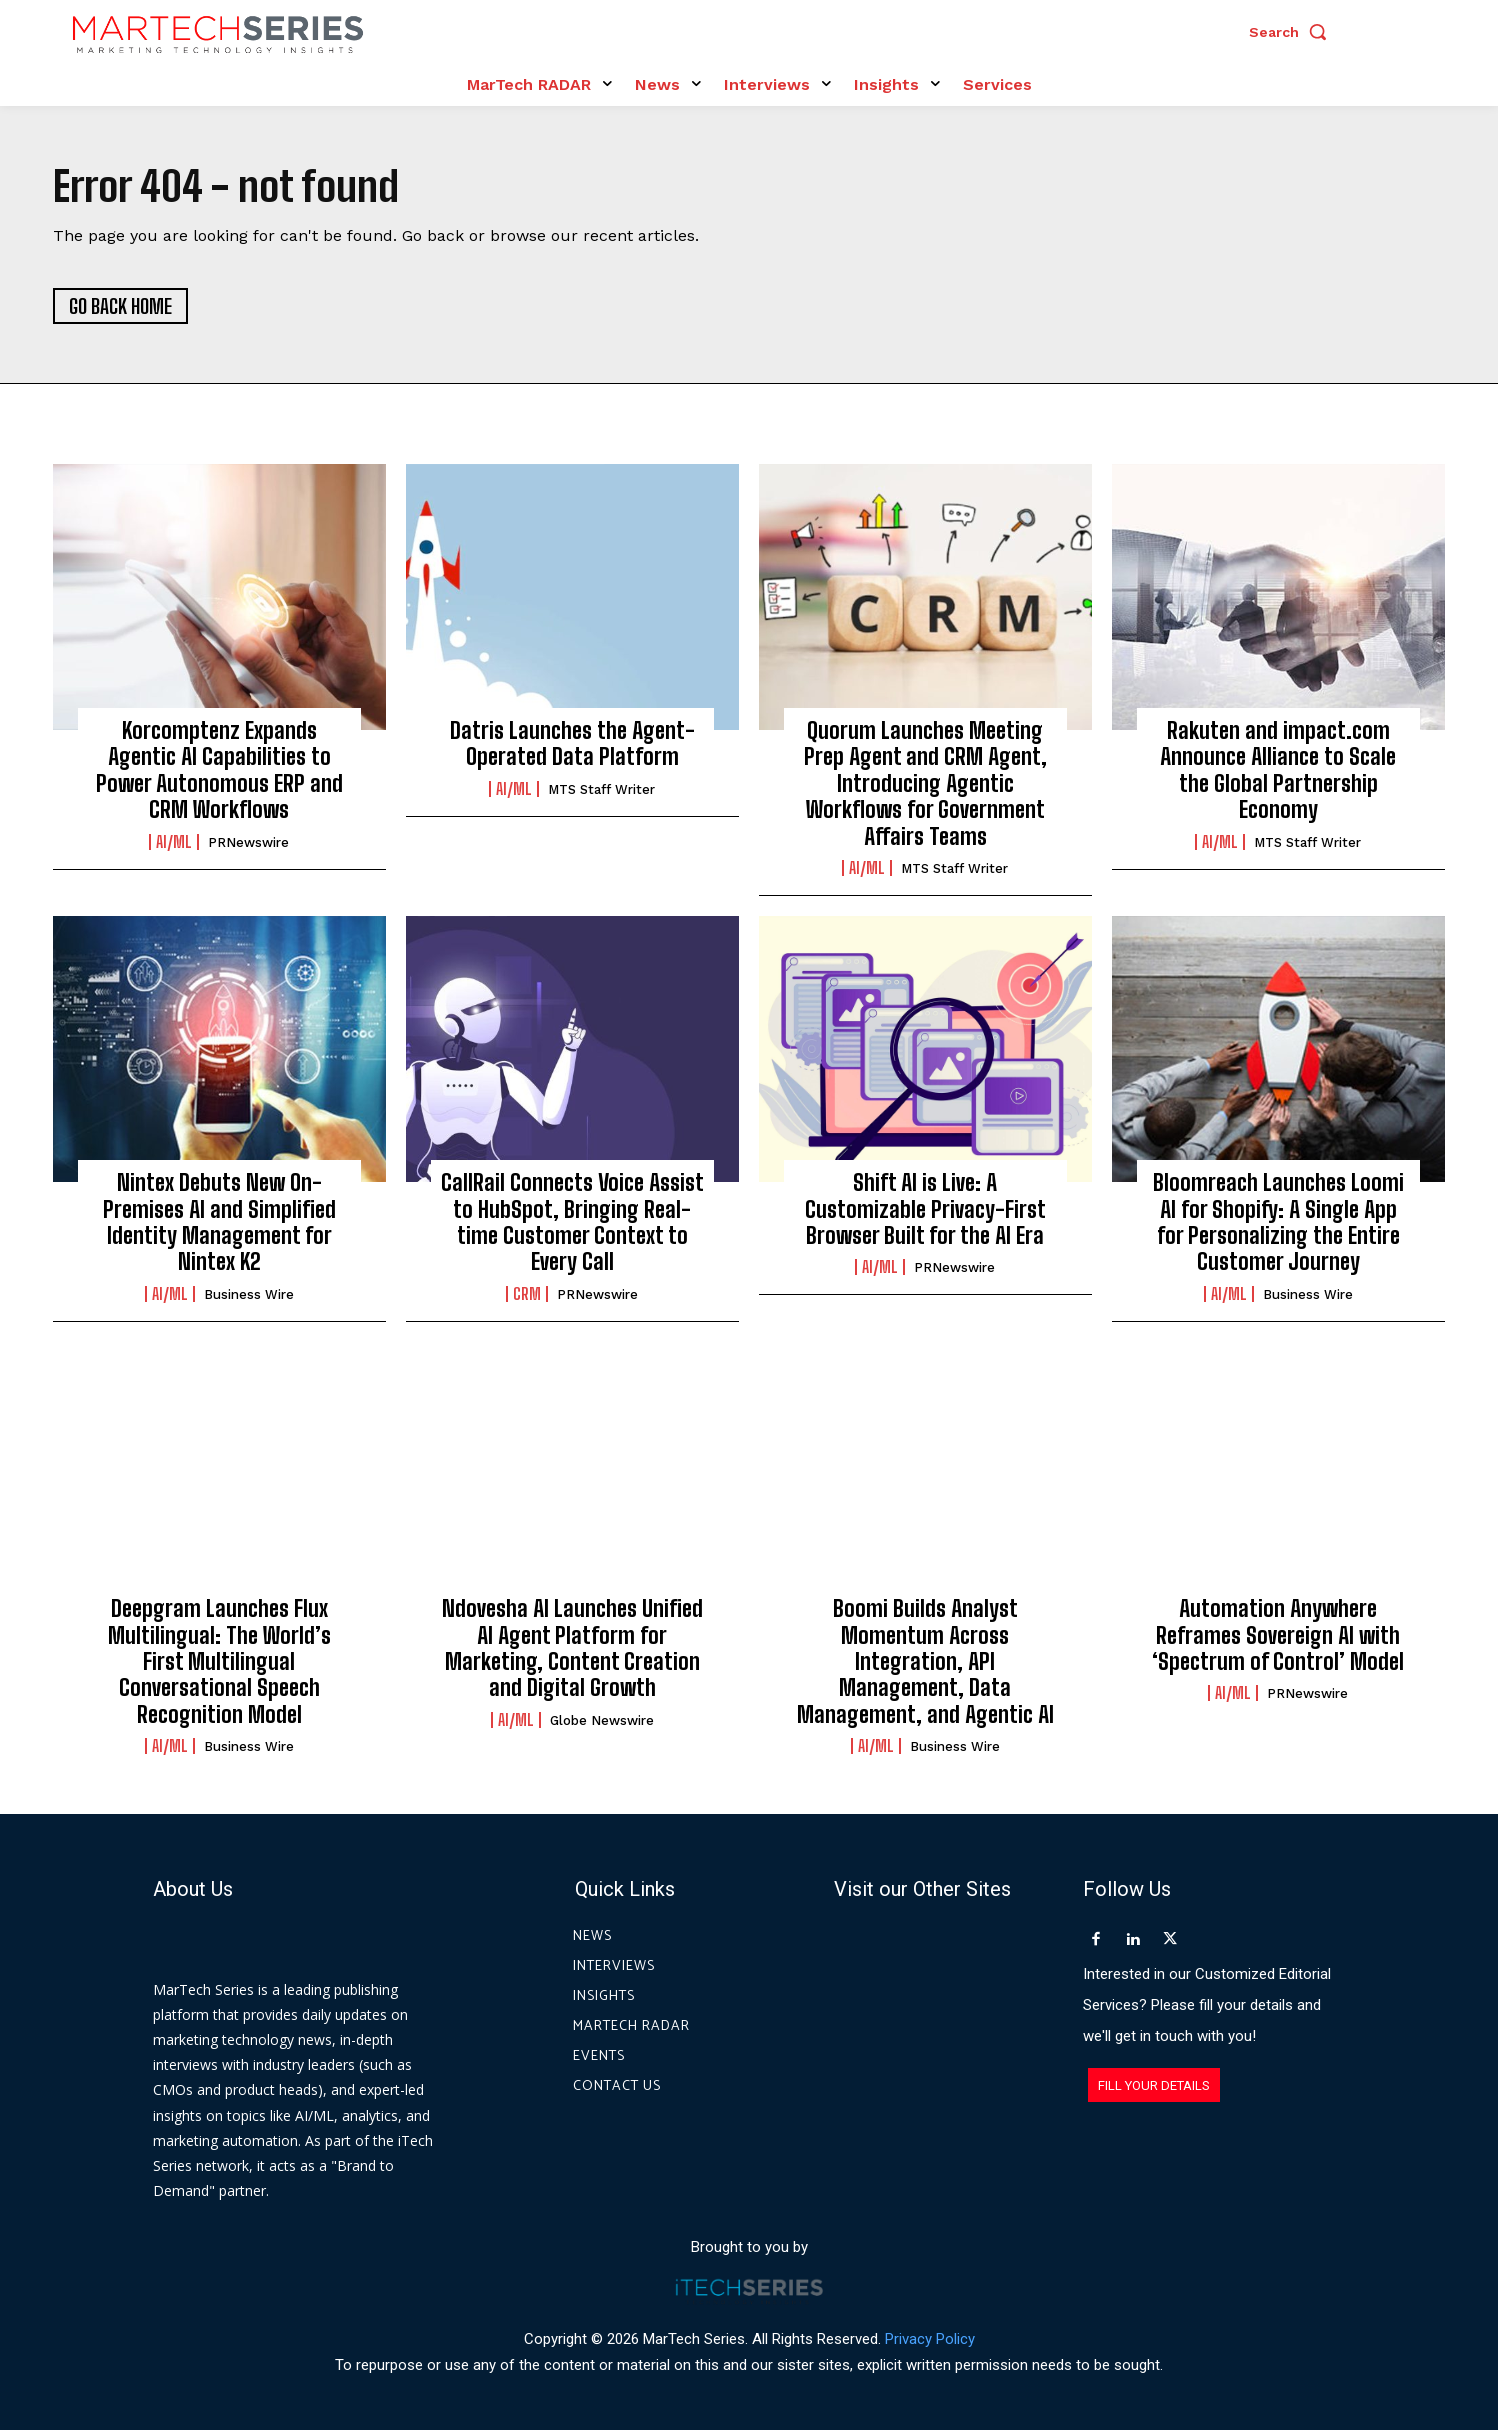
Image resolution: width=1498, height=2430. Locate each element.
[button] (1293, 32)
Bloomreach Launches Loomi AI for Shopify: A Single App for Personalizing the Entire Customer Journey (1278, 1223)
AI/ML (174, 842)
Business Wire (249, 1294)
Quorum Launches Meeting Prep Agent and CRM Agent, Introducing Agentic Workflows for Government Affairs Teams (925, 783)
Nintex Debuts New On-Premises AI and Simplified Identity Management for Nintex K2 (219, 1223)
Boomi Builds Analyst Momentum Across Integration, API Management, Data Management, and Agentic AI (925, 1662)
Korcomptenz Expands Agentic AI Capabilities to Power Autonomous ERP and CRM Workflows (219, 770)
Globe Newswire (602, 1720)
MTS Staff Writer (601, 789)
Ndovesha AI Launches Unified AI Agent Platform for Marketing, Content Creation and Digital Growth (572, 1649)
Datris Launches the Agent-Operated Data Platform (572, 743)
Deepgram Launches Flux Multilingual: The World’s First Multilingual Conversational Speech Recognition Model (219, 1662)
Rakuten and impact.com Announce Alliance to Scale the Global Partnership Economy (1278, 770)
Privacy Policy (930, 2339)
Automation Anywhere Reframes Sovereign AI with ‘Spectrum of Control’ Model (1278, 1636)
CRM (527, 1294)
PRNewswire (248, 842)
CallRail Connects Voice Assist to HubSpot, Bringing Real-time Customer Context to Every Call (572, 1223)
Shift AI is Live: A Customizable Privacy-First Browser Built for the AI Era (925, 1210)
